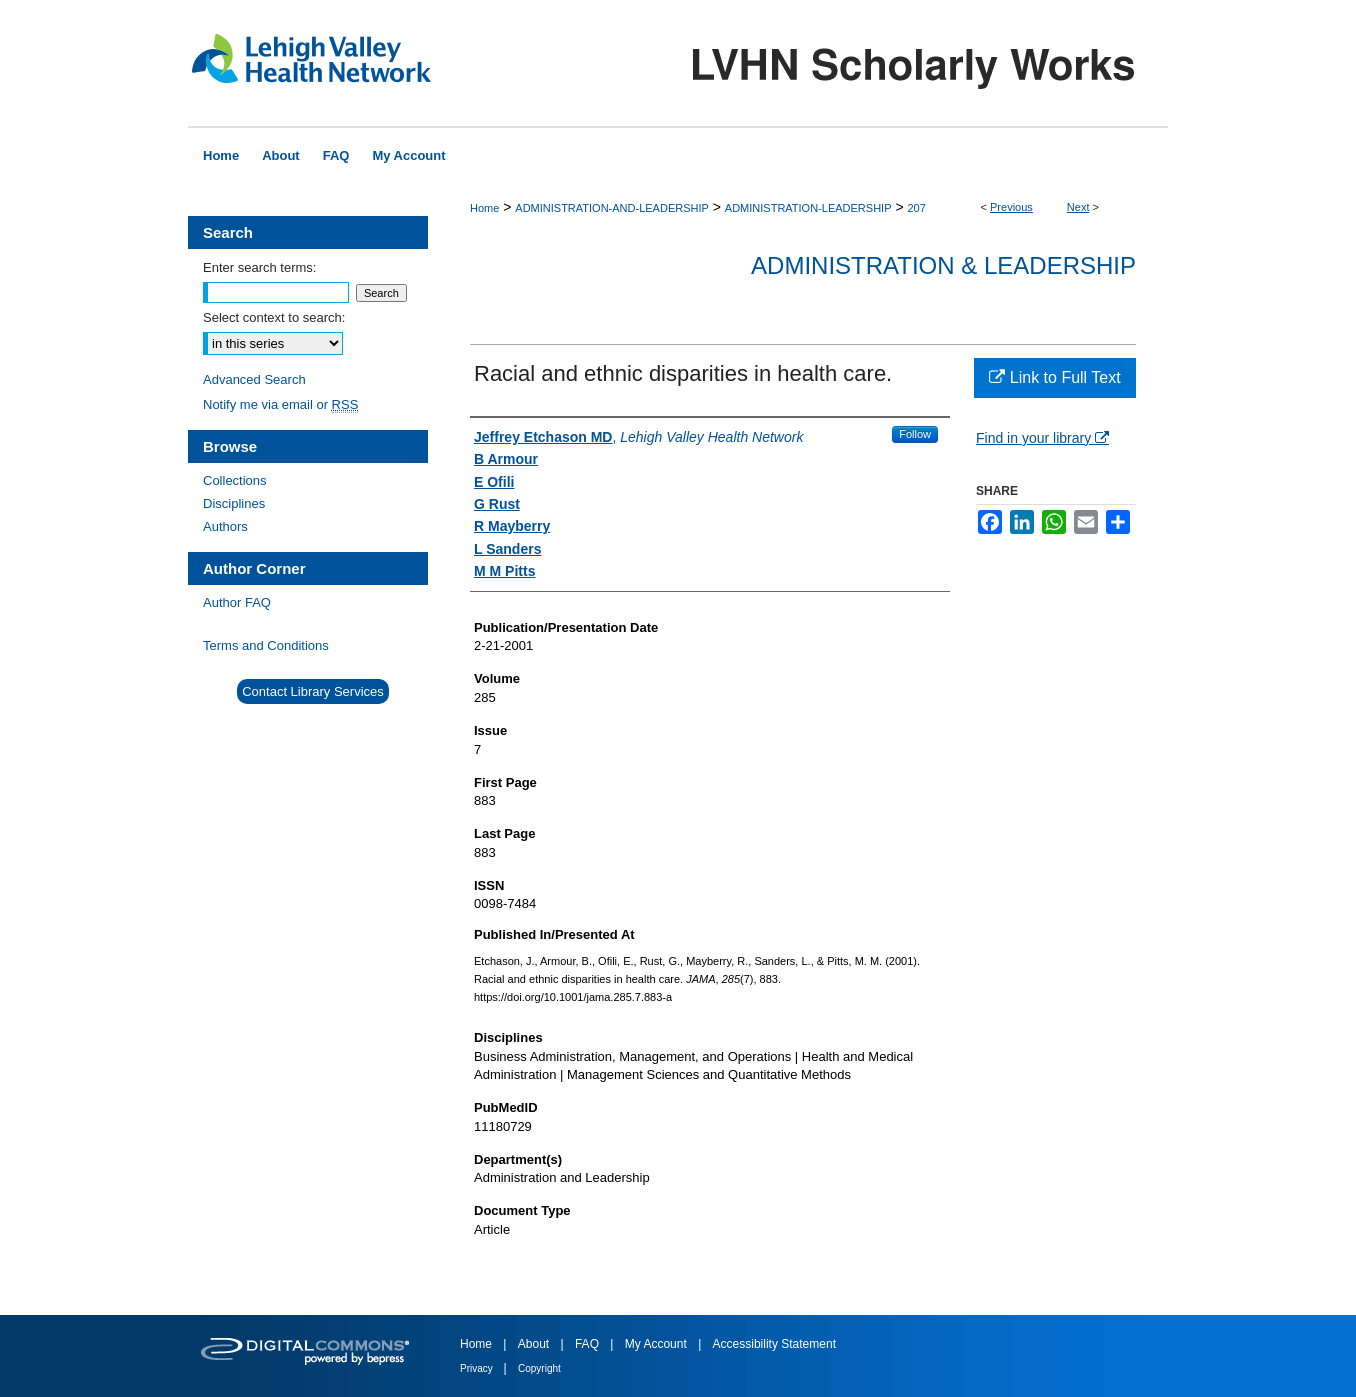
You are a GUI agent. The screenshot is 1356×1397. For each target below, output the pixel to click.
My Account (657, 1344)
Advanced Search (254, 379)
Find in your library (1042, 438)
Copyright (539, 1368)
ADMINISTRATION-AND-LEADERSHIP (612, 208)
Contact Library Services (313, 691)
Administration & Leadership (943, 265)
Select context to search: (274, 317)
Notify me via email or (280, 404)
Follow (915, 434)
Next (1078, 207)
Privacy (478, 1368)
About (535, 1344)
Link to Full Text (1054, 377)
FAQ (588, 1344)
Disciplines (234, 503)
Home (484, 208)
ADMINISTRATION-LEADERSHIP (808, 208)
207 (916, 208)
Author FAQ (237, 602)
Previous (1011, 207)
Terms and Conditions (266, 645)
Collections (235, 480)
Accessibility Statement (774, 1344)
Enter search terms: (259, 267)
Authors (225, 526)
